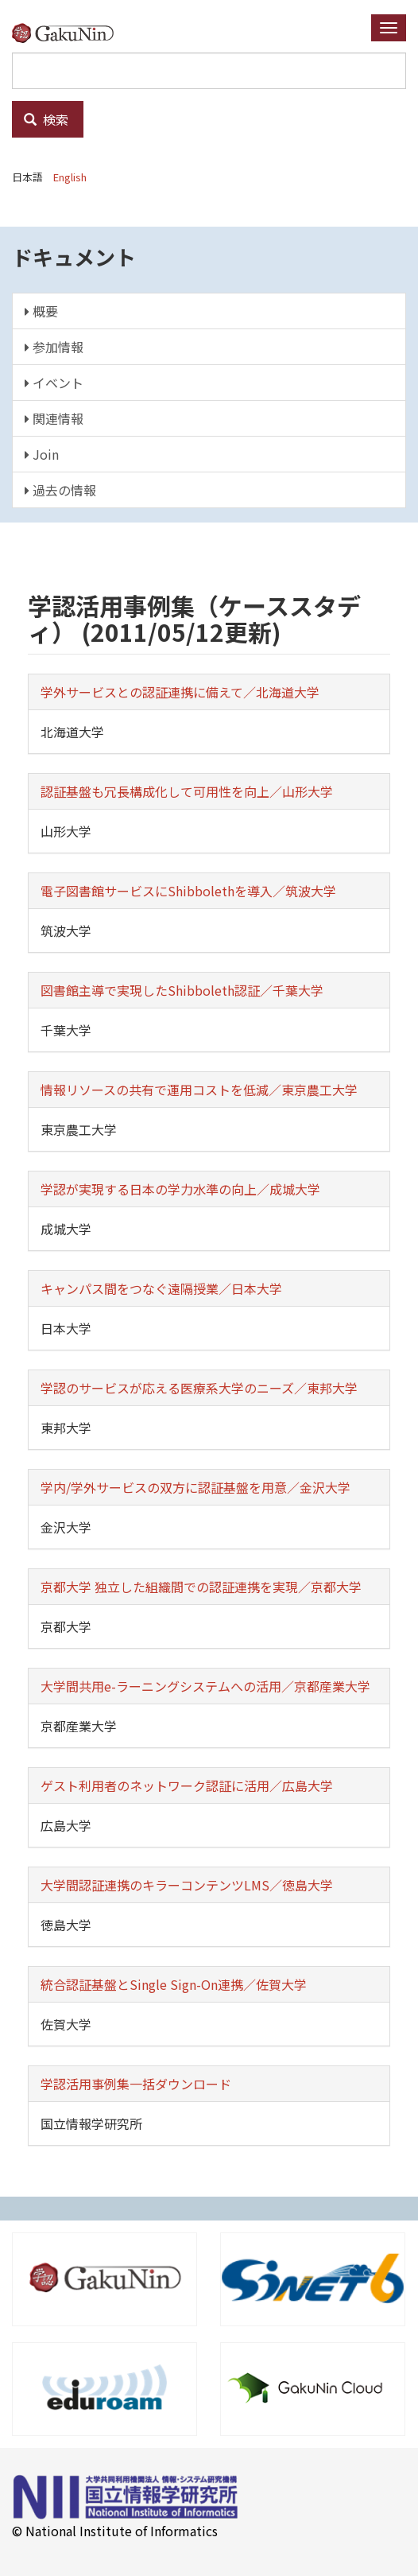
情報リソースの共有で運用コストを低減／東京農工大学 (199, 1089)
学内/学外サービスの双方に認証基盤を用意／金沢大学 (195, 1487)
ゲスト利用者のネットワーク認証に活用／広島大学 (187, 1785)
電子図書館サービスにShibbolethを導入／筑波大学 (188, 890)
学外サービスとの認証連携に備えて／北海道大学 (180, 691)
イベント (54, 382)
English (70, 177)
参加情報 (54, 346)
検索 (46, 119)
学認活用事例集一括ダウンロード (136, 2083)
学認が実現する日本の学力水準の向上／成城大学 (180, 1189)
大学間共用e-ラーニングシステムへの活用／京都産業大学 (205, 1686)
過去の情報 (60, 489)
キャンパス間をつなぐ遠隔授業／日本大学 (161, 1288)
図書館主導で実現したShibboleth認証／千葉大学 (182, 990)
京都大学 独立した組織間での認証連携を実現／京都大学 (201, 1586)
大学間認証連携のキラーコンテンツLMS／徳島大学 (187, 1884)
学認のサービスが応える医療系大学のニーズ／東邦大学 (199, 1387)
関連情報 (54, 418)
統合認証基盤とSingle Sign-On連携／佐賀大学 (174, 1984)
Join (42, 454)
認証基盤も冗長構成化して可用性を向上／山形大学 (187, 791)
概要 (41, 311)
